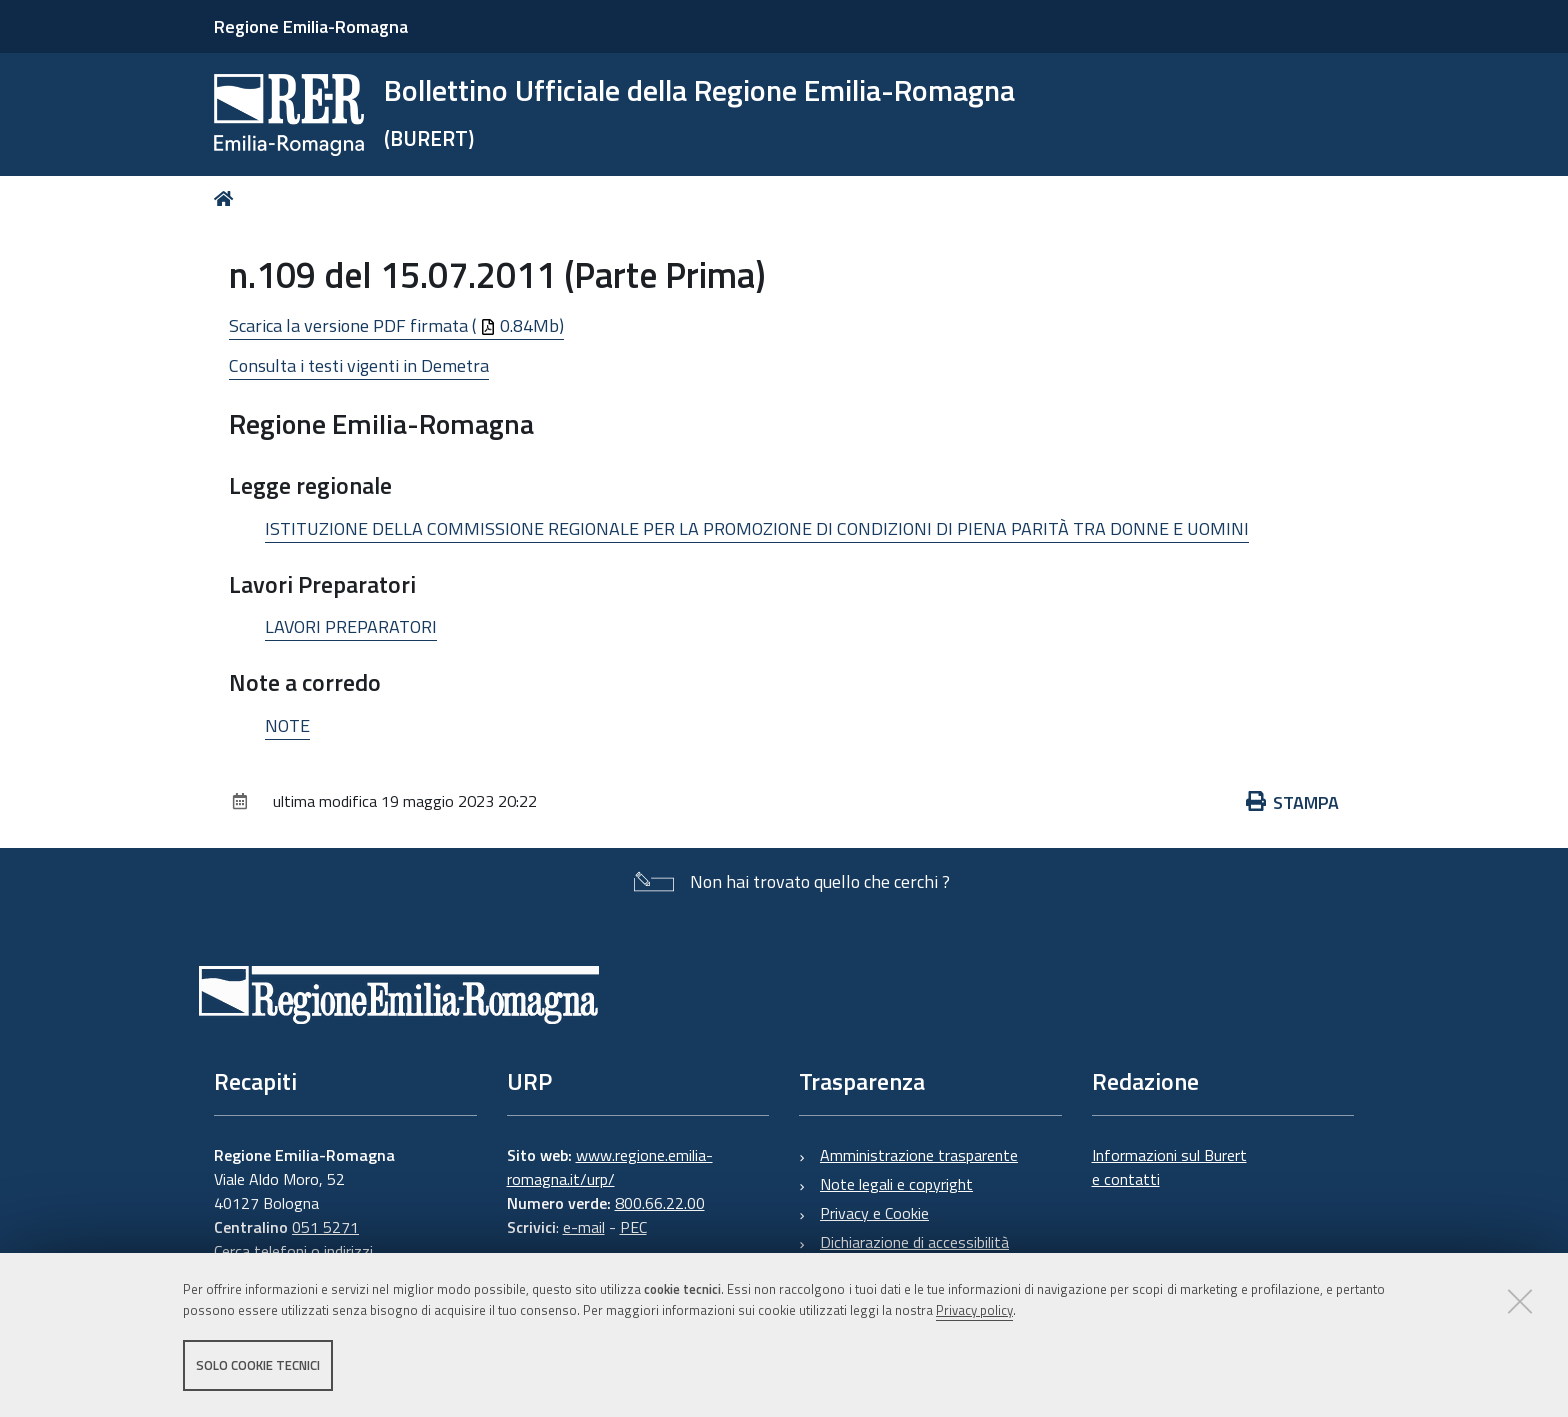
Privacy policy (974, 1310)
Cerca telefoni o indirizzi (293, 1251)
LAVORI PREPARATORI (351, 626)
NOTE (287, 725)
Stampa (1293, 802)
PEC (633, 1227)
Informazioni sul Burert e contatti (1169, 1167)
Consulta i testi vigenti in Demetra (359, 365)
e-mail (584, 1227)
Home (227, 198)
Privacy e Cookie (874, 1213)
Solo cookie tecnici (258, 1365)
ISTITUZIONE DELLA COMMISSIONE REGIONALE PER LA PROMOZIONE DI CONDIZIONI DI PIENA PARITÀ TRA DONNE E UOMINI (757, 528)
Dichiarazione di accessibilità (914, 1242)
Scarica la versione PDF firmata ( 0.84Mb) (396, 325)
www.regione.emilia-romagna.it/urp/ (610, 1167)
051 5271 (325, 1227)
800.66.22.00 (660, 1203)
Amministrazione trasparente (919, 1155)
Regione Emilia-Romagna (311, 26)
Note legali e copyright (896, 1184)
